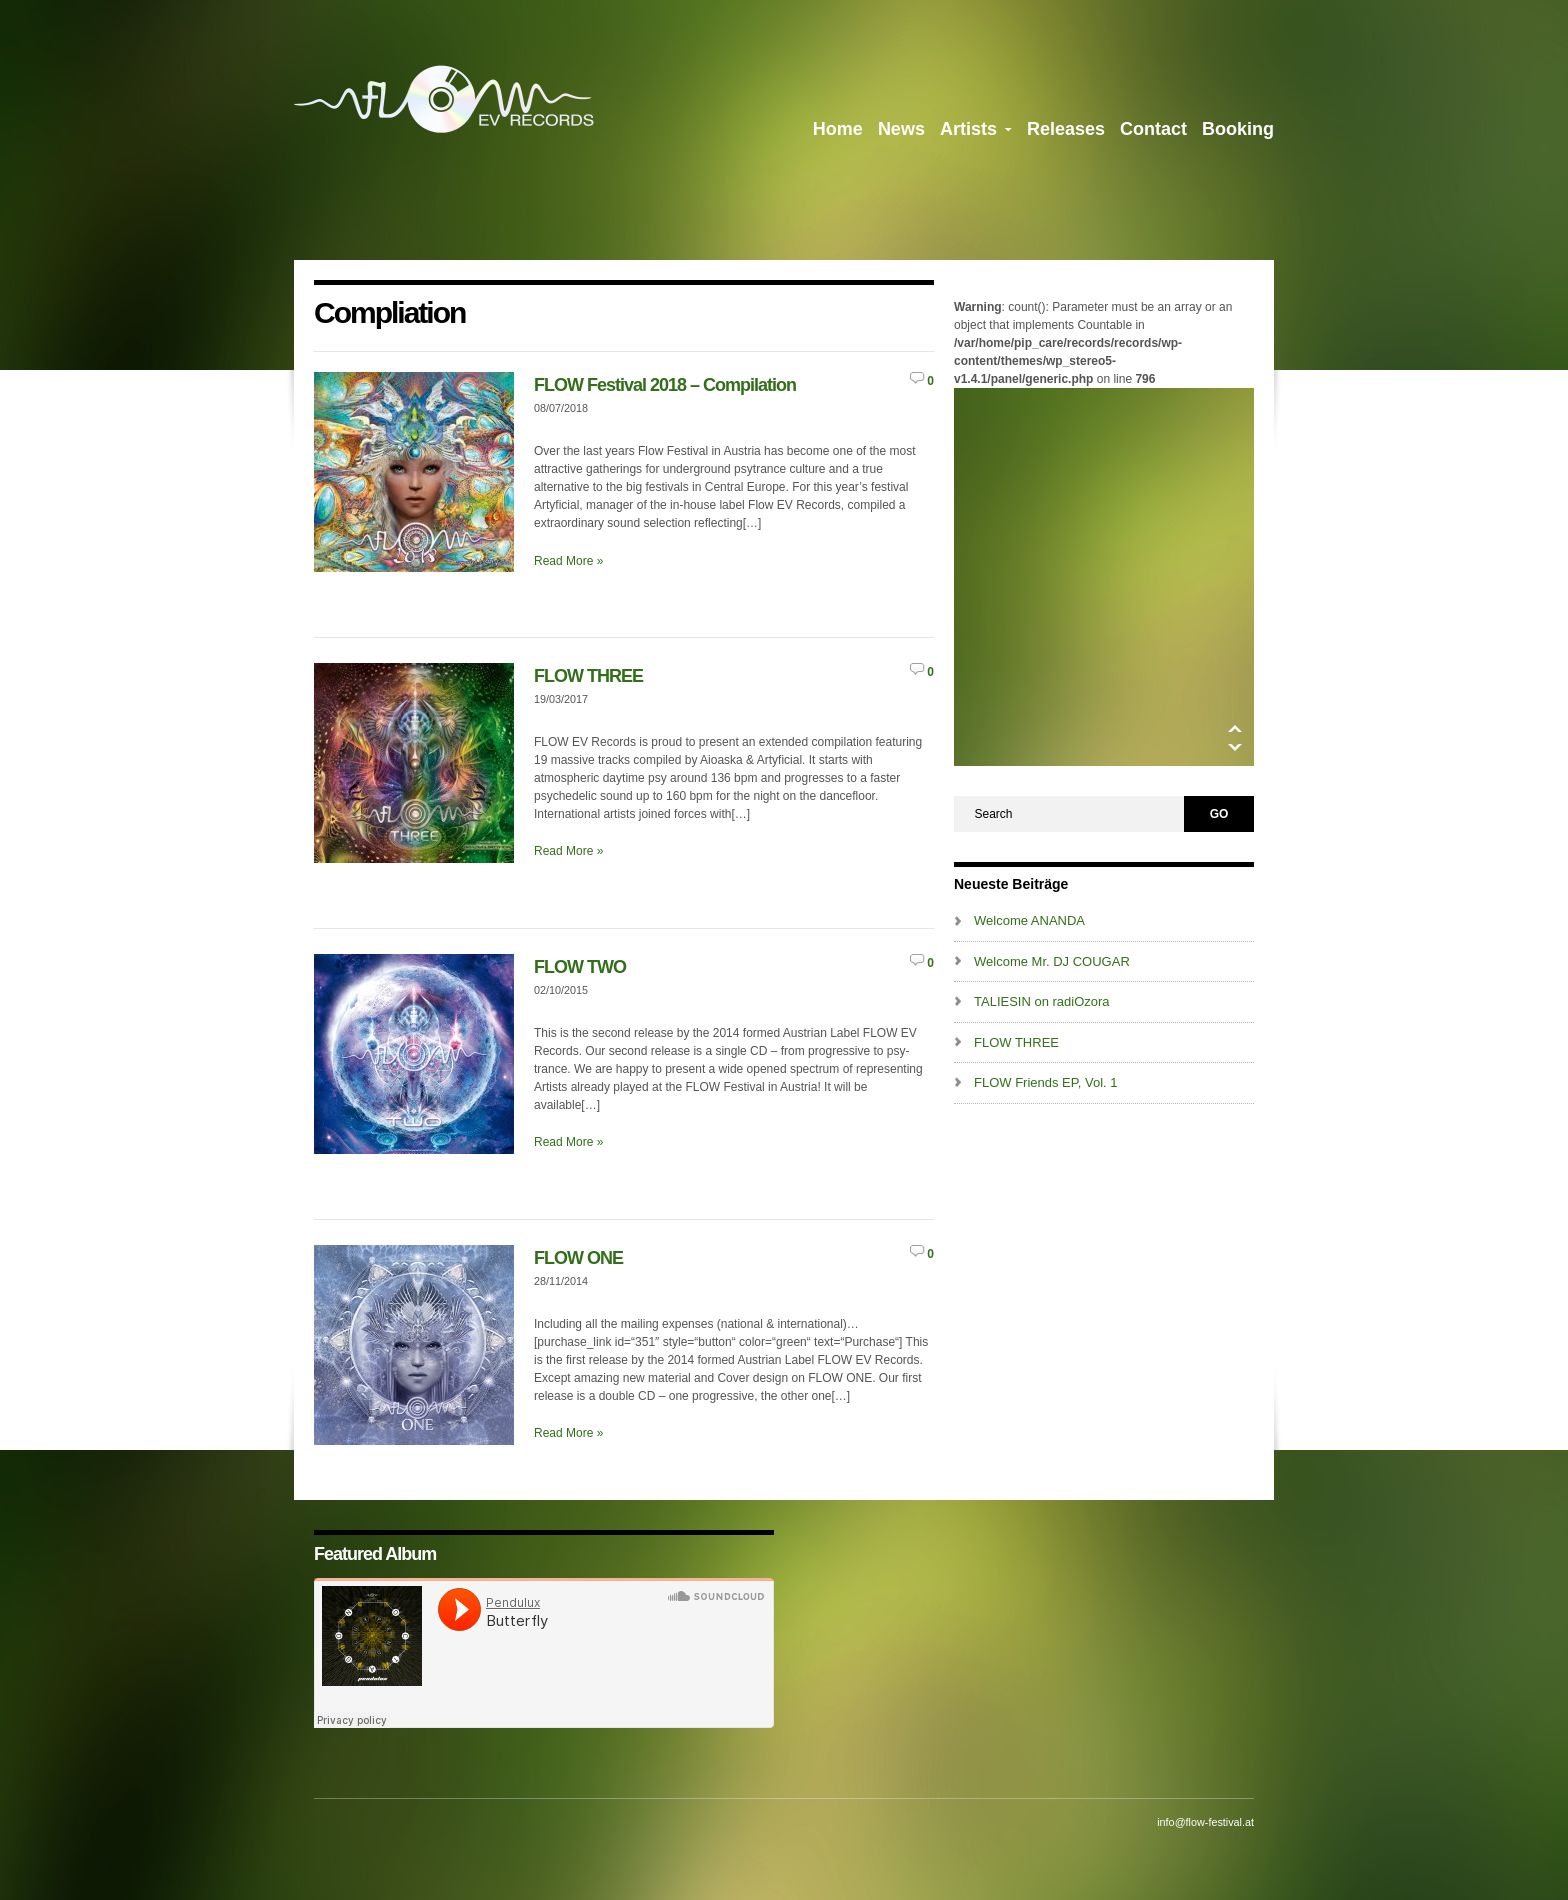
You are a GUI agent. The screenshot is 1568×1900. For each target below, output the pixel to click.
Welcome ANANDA (1029, 920)
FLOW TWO (580, 967)
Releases (1066, 129)
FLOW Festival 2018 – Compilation (665, 385)
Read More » (568, 561)
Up (1235, 728)
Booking (1238, 129)
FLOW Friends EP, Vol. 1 (1046, 1082)
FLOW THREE (588, 676)
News (901, 129)
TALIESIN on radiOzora (1042, 1001)
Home (838, 129)
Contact (1153, 129)
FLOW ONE (578, 1258)
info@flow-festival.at (1205, 1822)
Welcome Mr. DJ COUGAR (1052, 961)
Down (1235, 747)
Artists (976, 133)
